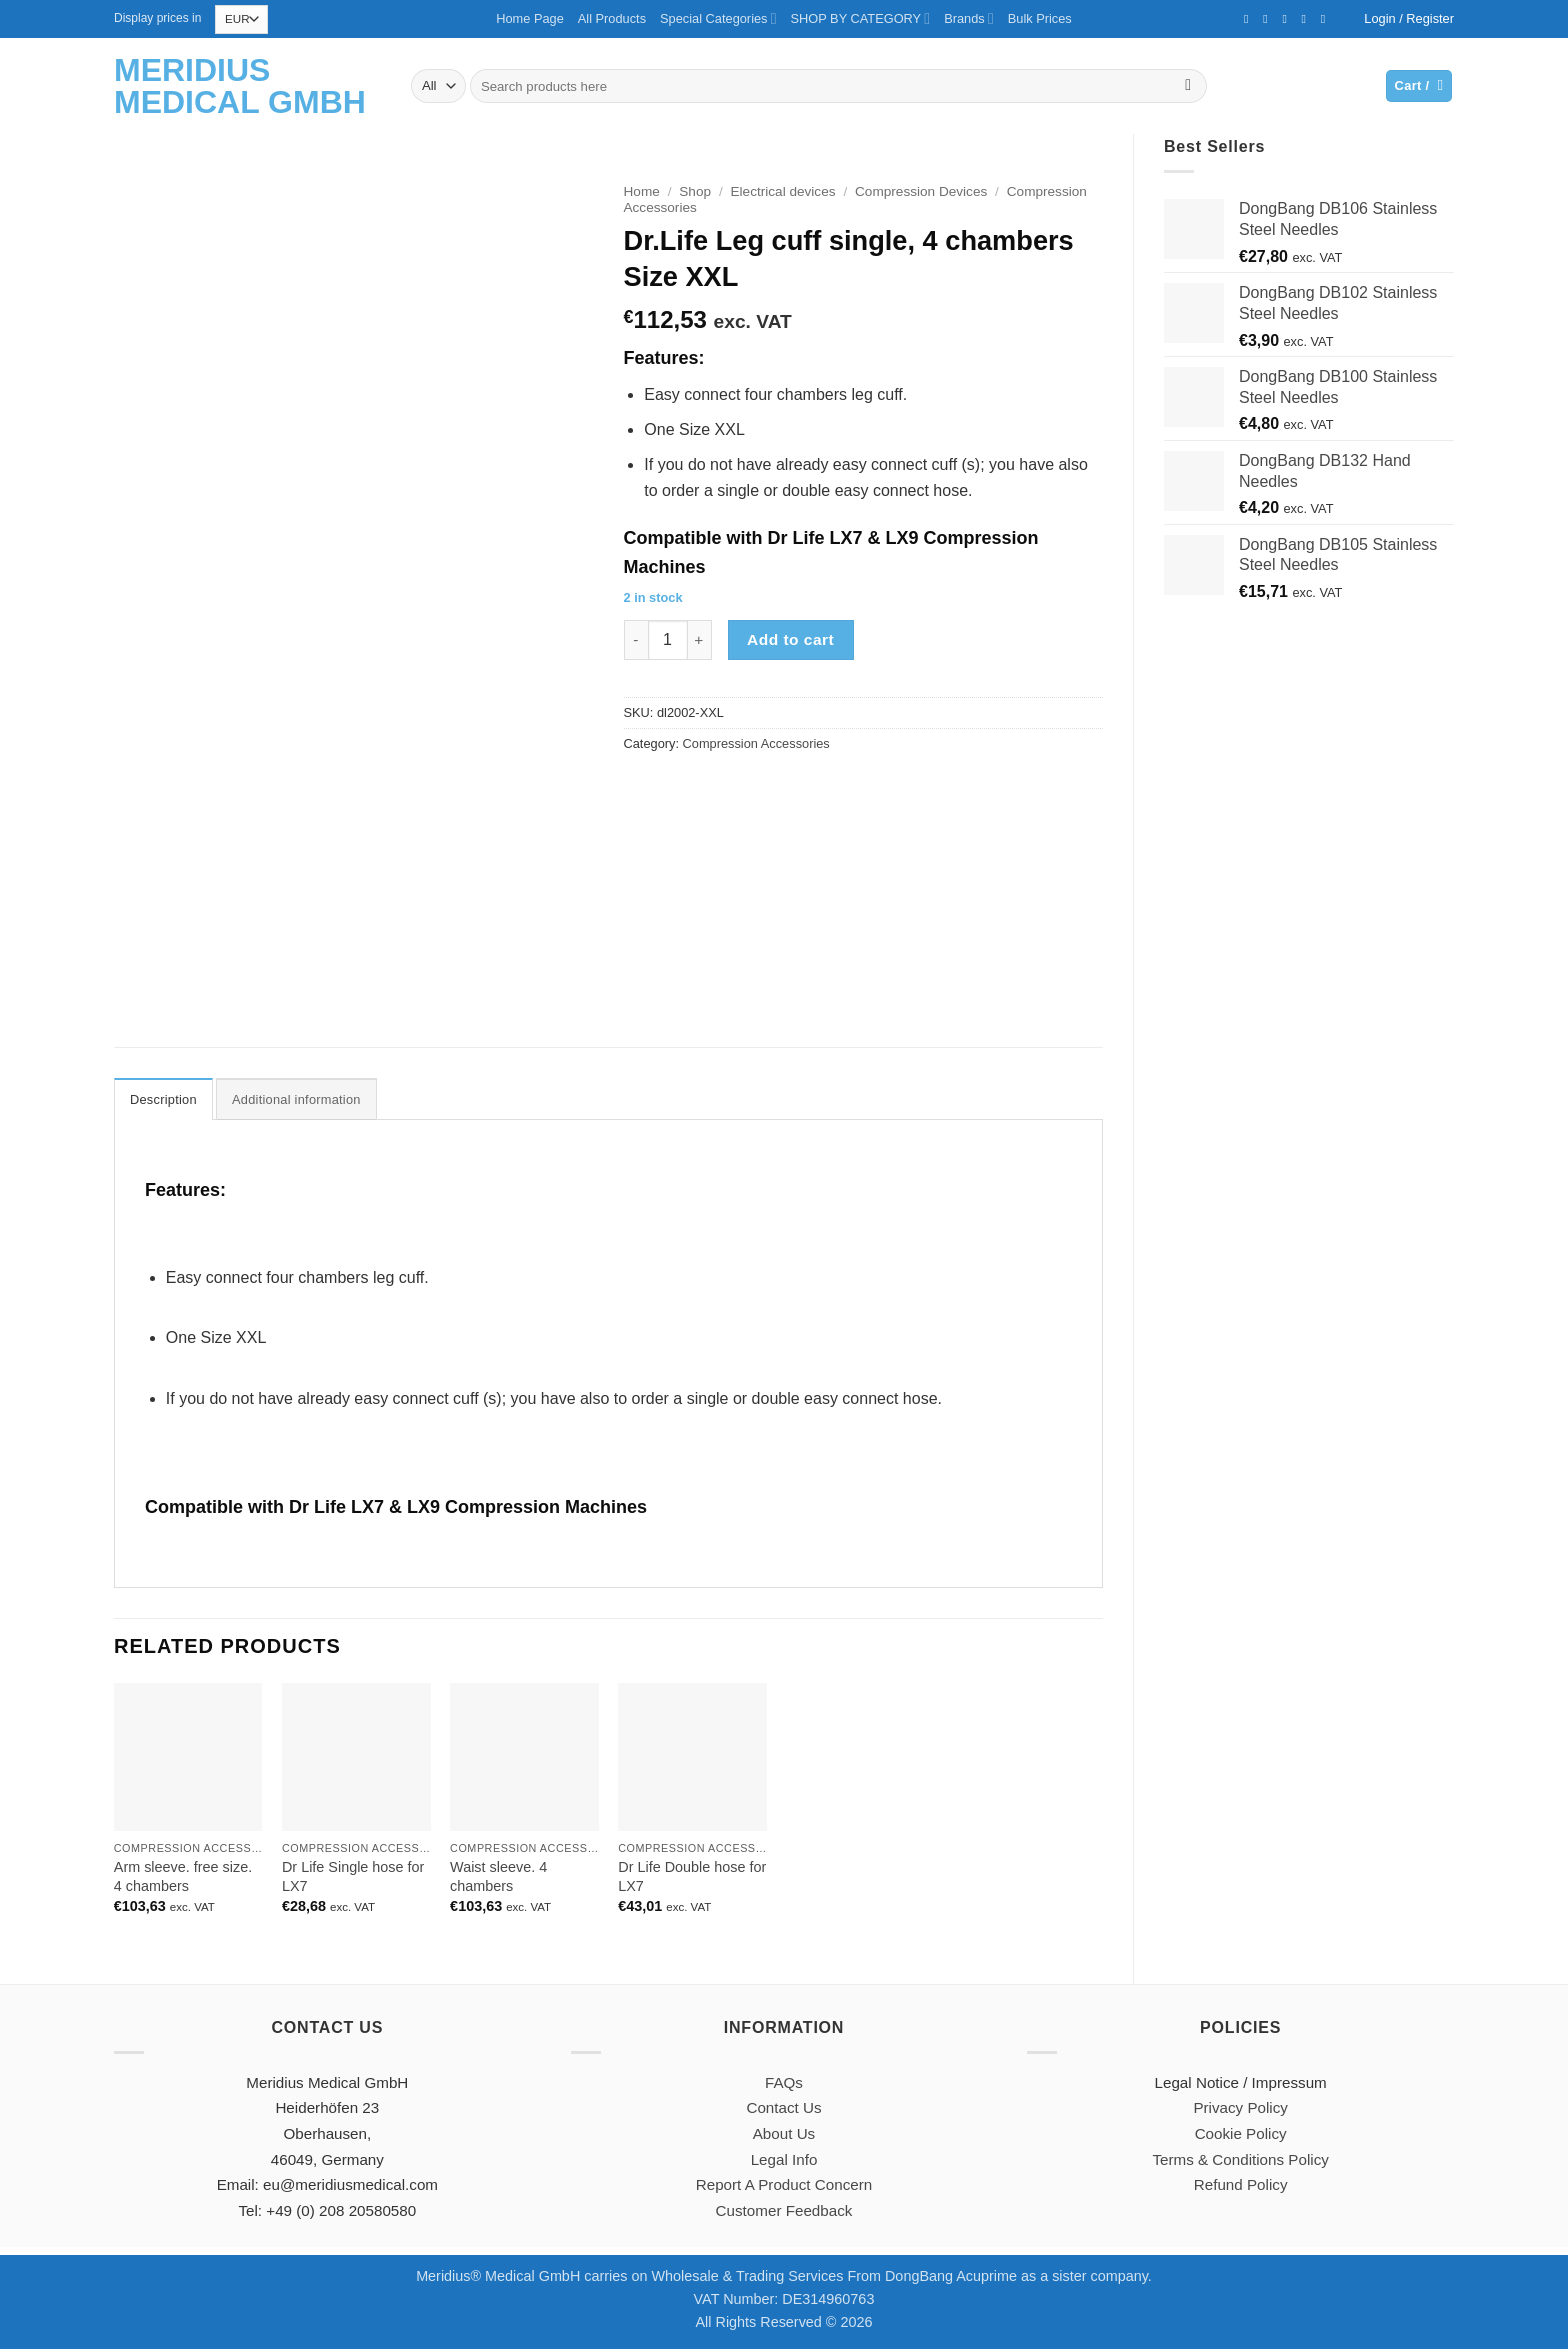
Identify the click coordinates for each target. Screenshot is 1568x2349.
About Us (784, 2133)
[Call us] (1308, 19)
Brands (969, 18)
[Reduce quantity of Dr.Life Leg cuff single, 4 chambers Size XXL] (636, 640)
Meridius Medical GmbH (240, 86)
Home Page (530, 18)
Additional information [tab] (296, 1099)
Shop (695, 191)
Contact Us (783, 2107)
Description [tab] (163, 1099)
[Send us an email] (1288, 19)
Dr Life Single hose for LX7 (353, 1876)
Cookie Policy (1241, 2133)
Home (642, 191)
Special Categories (718, 18)
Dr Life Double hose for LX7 (692, 1876)
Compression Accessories (756, 743)
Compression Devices (921, 191)
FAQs (784, 2082)
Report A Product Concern (784, 2184)
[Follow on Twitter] (1269, 19)
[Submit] (1188, 86)
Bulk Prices (1040, 18)
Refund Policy (1241, 2184)
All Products (612, 18)
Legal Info (784, 2159)
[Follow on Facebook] (1250, 19)
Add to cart (790, 639)
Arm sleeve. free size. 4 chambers (183, 1876)
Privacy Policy (1240, 2107)
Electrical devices (783, 191)
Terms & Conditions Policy (1240, 2159)
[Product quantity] (668, 640)
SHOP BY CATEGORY (861, 18)
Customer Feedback (784, 2210)
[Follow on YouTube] (1327, 19)
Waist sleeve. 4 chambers (498, 1876)
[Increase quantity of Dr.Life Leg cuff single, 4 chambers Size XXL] (700, 640)
